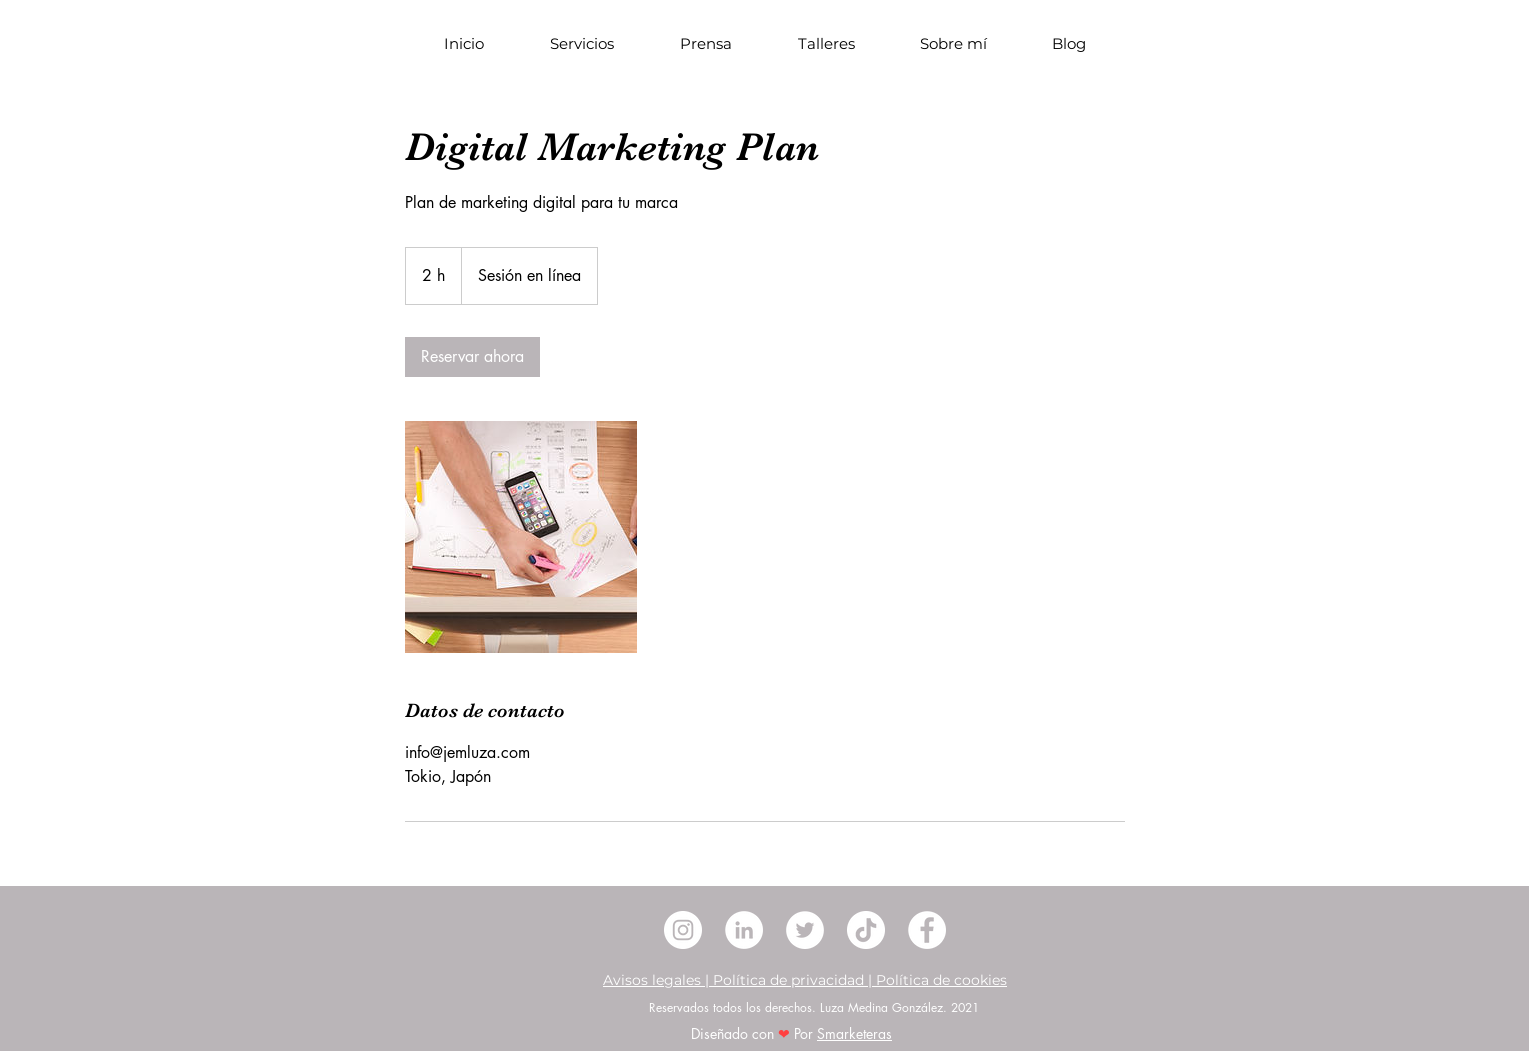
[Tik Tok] (866, 930)
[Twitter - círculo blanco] (805, 930)
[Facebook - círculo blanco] (927, 930)
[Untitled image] (521, 537)
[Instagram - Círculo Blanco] (683, 930)
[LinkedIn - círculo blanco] (744, 930)
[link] (472, 357)
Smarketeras (854, 1033)
